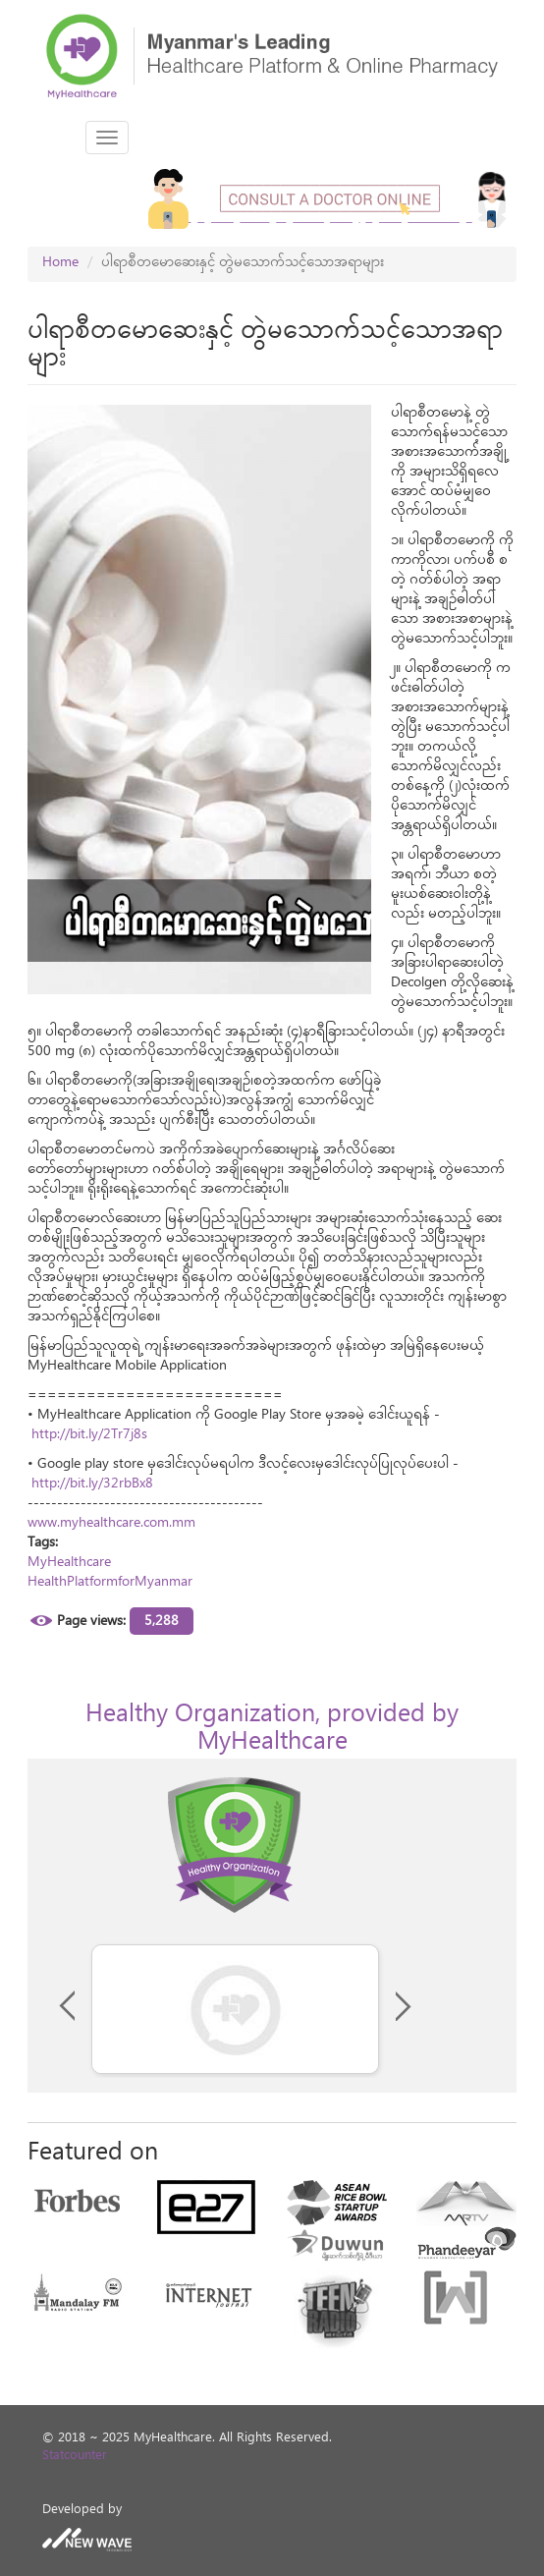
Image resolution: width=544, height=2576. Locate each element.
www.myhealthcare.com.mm (111, 1524)
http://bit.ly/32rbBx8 (92, 1485)
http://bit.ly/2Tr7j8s (89, 1436)
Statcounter (74, 2457)
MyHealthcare (69, 1563)
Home (60, 264)
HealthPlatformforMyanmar (109, 1583)
